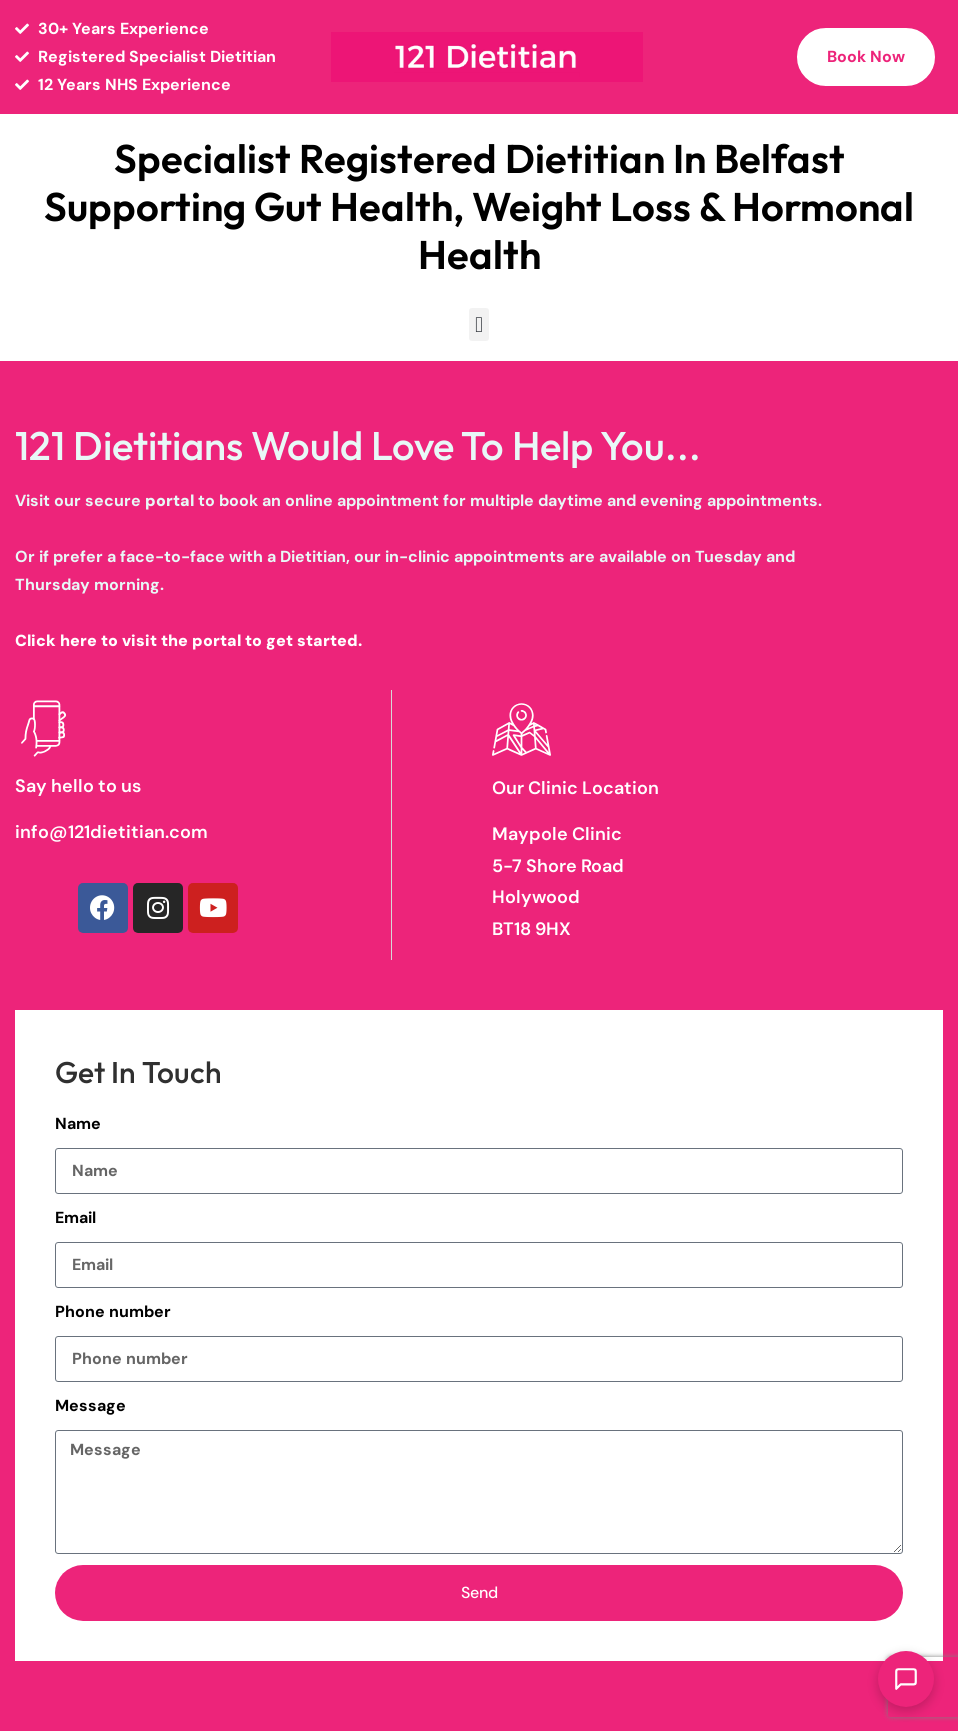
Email (75, 1217)
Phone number (113, 1311)
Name (78, 1123)
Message (90, 1405)
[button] (478, 324)
